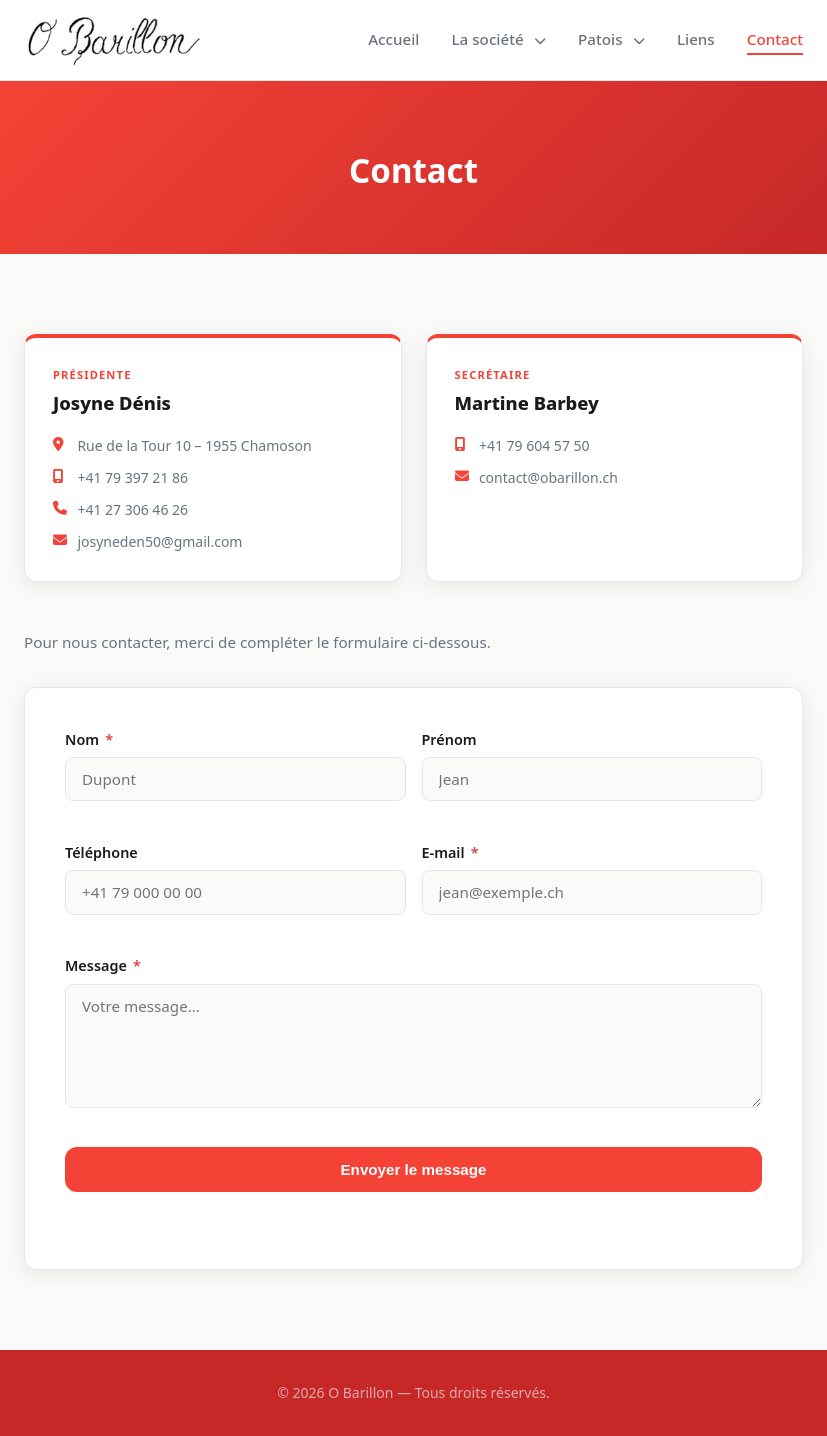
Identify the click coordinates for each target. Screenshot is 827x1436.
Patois (611, 39)
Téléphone (101, 852)
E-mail (450, 852)
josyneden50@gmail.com (159, 541)
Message (103, 965)
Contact (775, 39)
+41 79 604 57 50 (534, 445)
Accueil (393, 39)
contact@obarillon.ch (548, 477)
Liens (696, 39)
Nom (89, 739)
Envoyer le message (413, 1169)
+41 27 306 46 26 (132, 509)
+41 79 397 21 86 (132, 477)
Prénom (449, 739)
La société (498, 39)
